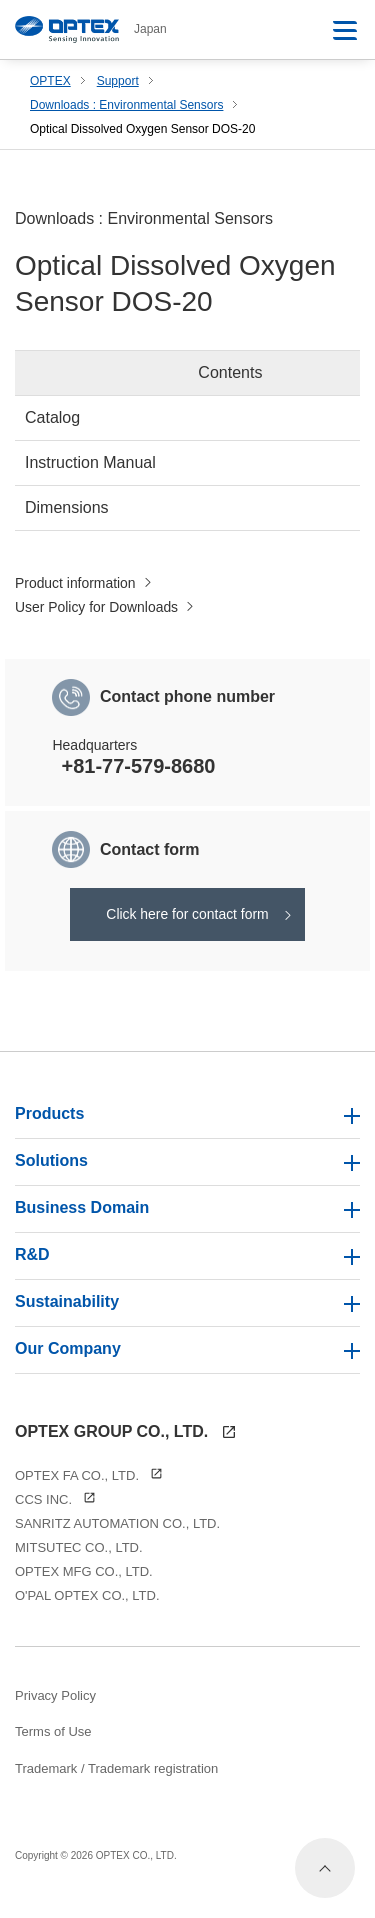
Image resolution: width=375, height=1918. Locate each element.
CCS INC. (55, 1513)
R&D (187, 1268)
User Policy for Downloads (109, 612)
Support (118, 81)
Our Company (187, 1362)
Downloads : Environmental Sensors (126, 105)
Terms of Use (53, 1745)
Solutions (187, 1174)
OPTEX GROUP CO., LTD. (126, 1444)
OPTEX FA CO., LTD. (89, 1489)
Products (187, 1127)
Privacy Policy (55, 1709)
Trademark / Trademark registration (116, 1781)
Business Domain (187, 1221)
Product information (84, 586)
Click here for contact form (187, 923)
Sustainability (187, 1315)
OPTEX (50, 81)
